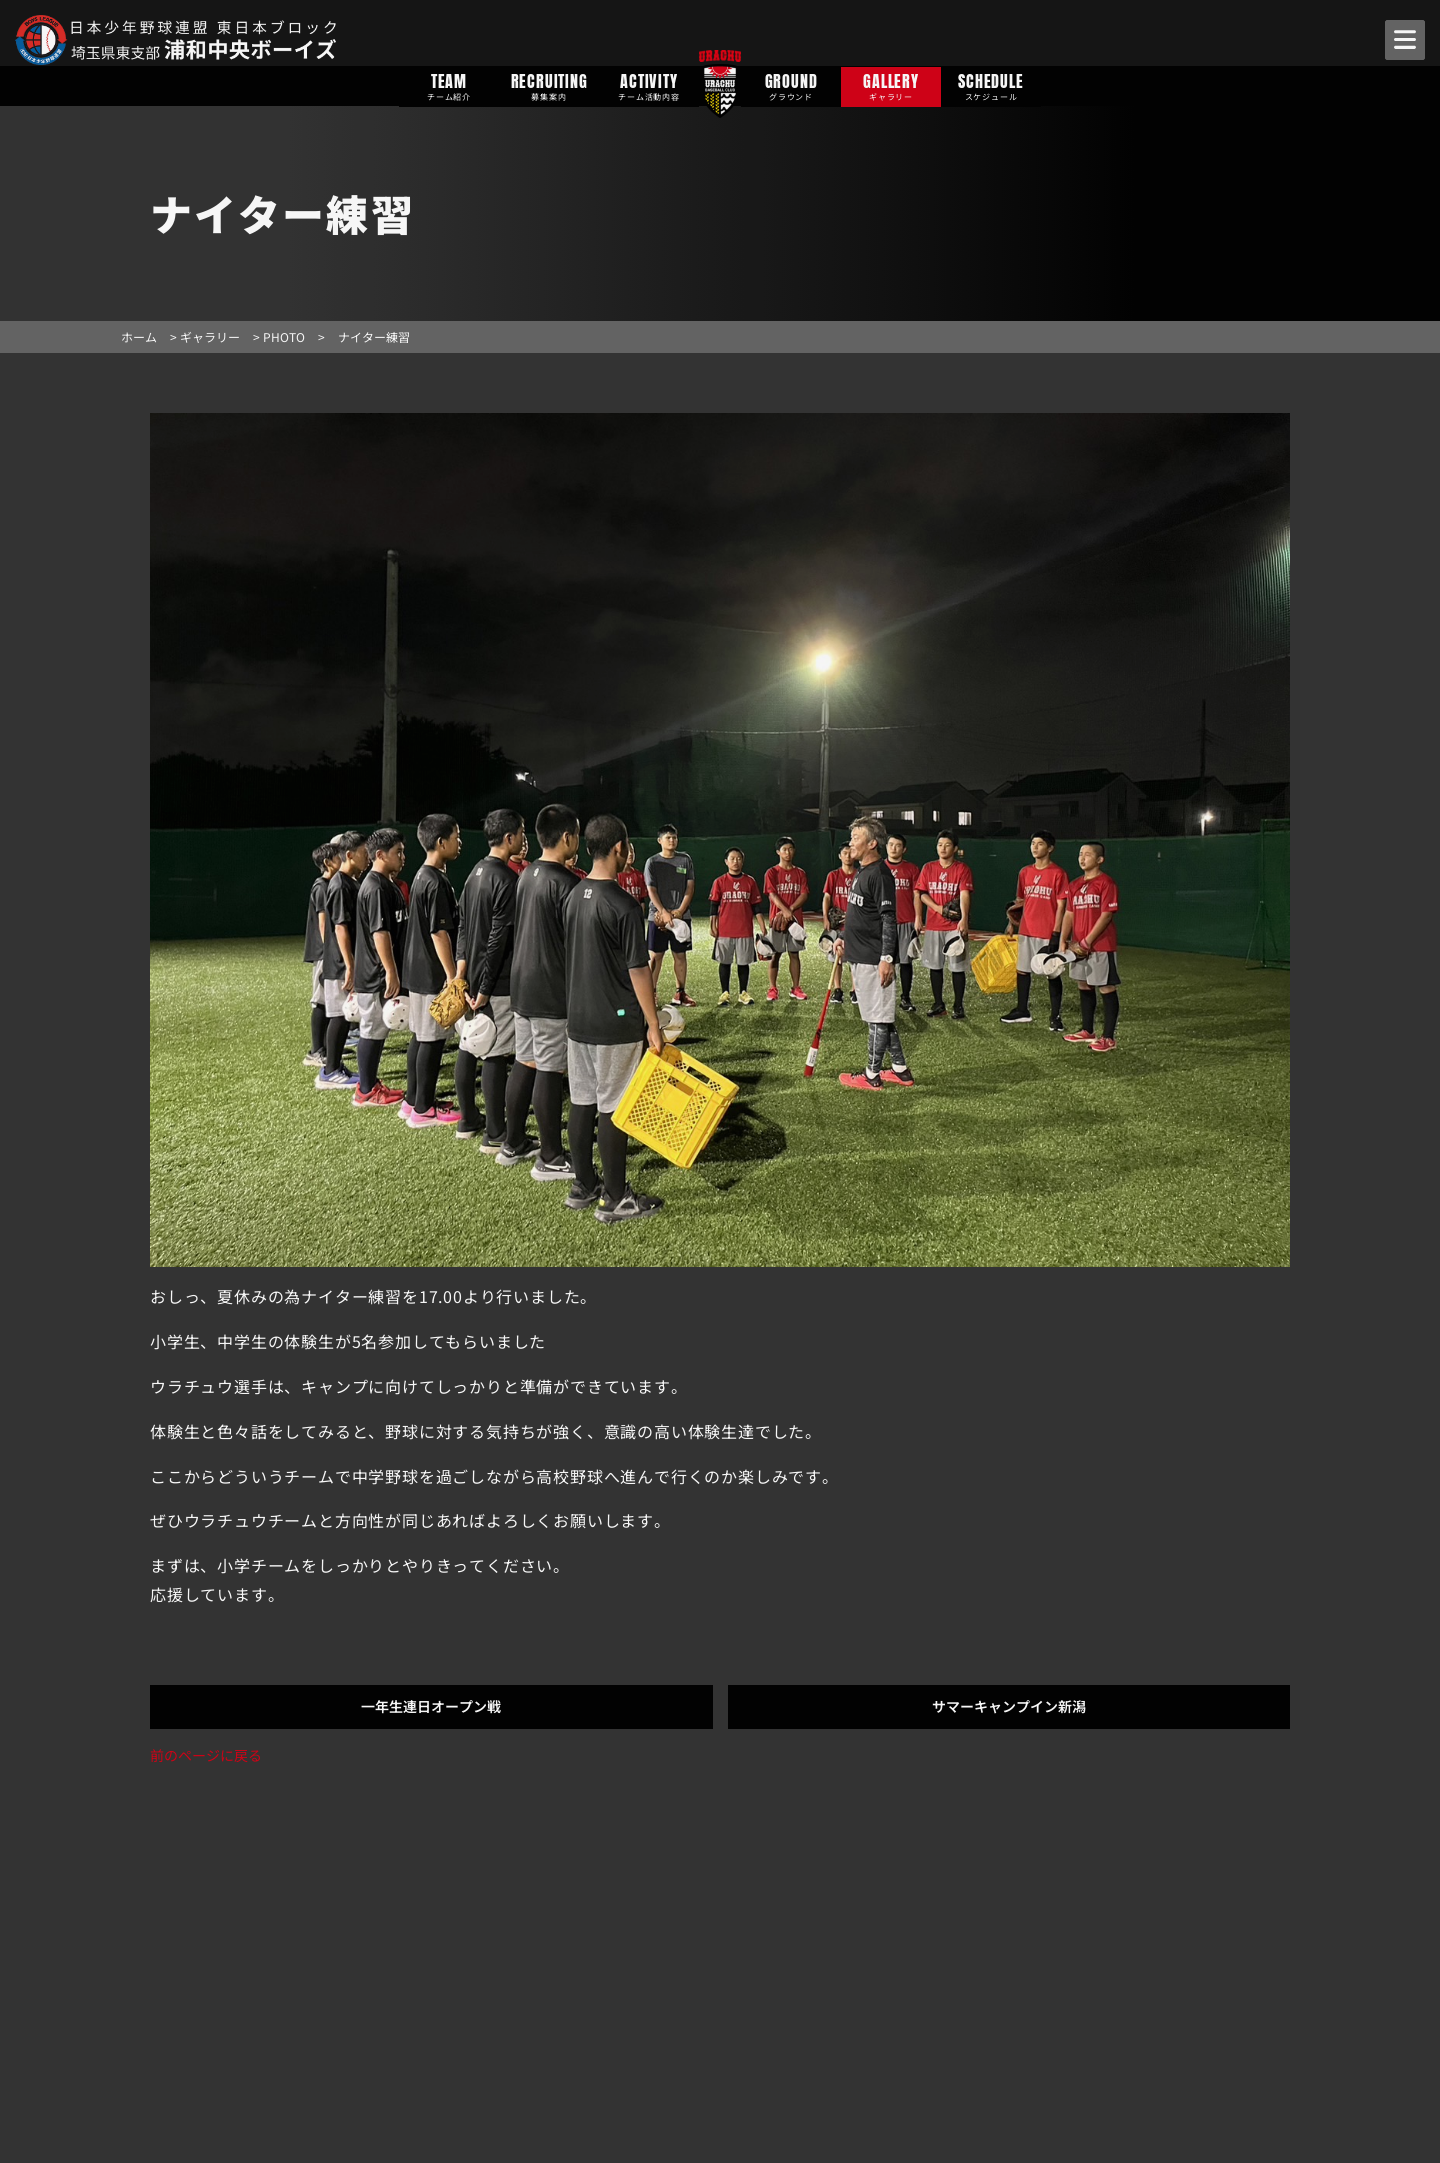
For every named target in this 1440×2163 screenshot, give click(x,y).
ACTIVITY (649, 85)
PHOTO (284, 336)
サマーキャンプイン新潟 (1009, 1706)
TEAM (449, 85)
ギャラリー (210, 336)
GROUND (791, 85)
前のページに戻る (206, 1755)
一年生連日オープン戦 (431, 1706)
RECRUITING (549, 85)
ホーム (139, 336)
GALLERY (891, 85)
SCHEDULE (991, 85)
